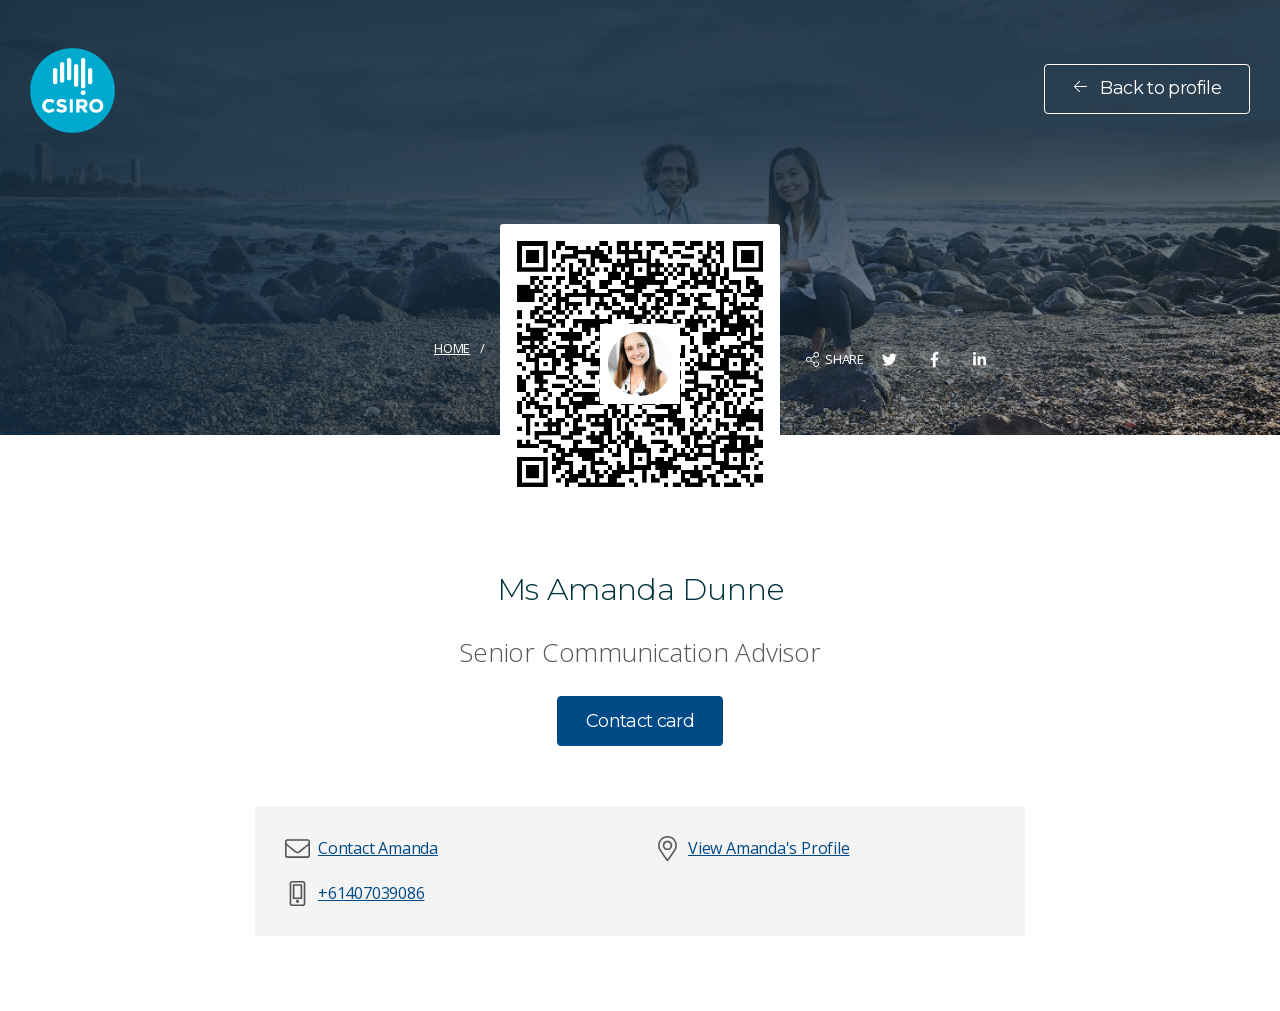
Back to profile (1147, 88)
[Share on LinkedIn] (979, 359)
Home (452, 348)
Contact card (640, 721)
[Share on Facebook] (934, 359)
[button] (378, 848)
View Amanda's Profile (769, 848)
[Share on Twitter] (889, 359)
